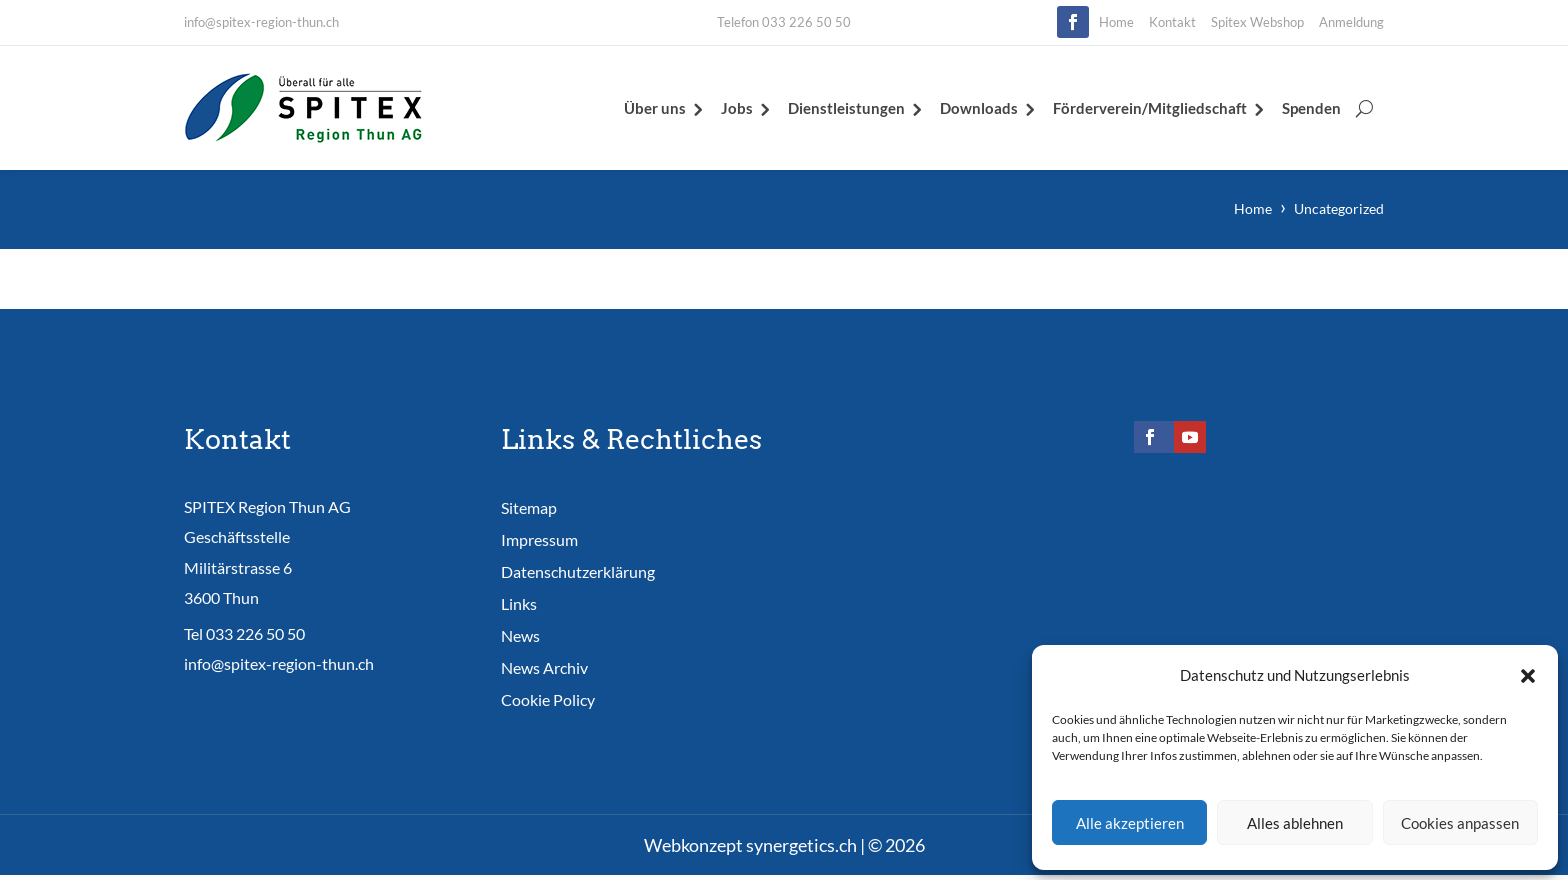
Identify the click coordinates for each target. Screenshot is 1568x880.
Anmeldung (1351, 22)
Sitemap (529, 507)
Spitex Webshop (1257, 22)
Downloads (979, 108)
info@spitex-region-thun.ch (261, 22)
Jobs (737, 108)
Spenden (1311, 108)
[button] (1528, 676)
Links (519, 603)
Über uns (655, 108)
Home (1116, 22)
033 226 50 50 (255, 634)
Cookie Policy (548, 699)
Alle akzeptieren (1130, 823)
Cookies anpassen (1460, 823)
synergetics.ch (801, 845)
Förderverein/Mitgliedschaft (1150, 108)
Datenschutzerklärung (578, 571)
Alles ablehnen (1295, 823)
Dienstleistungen (846, 108)
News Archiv (544, 667)
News (520, 635)
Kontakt (1172, 22)
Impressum (539, 539)
